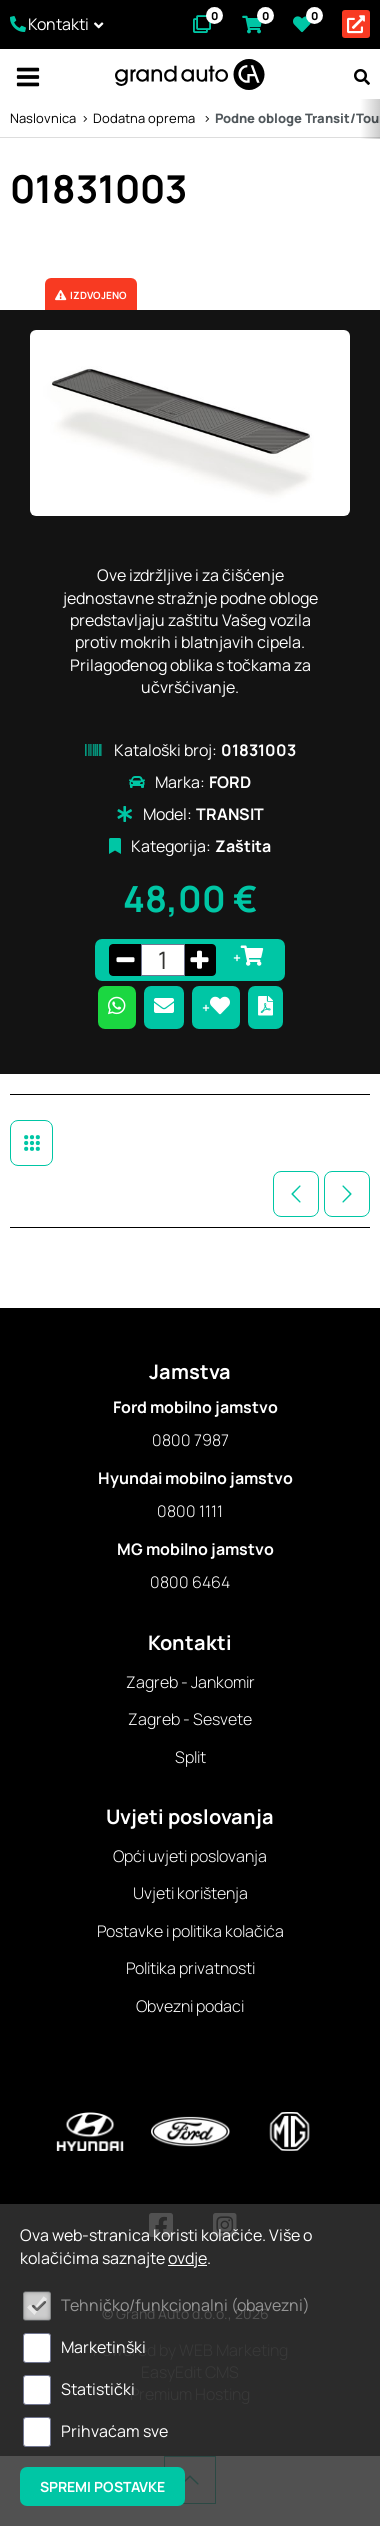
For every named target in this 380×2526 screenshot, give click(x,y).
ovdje (187, 2258)
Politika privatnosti (190, 1968)
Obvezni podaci (190, 2006)
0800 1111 (190, 1511)
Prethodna (296, 1194)
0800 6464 (190, 1582)
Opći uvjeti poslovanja (190, 1856)
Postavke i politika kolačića (190, 1931)
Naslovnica (43, 118)
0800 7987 (190, 1440)
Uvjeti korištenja (190, 1893)
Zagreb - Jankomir (190, 1682)
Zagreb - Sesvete (190, 1719)
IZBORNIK (27, 77)
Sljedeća (347, 1194)
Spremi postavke (102, 2486)
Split (190, 1757)
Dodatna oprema (145, 118)
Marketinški (103, 2347)
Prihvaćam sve (114, 2431)
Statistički (98, 2389)
